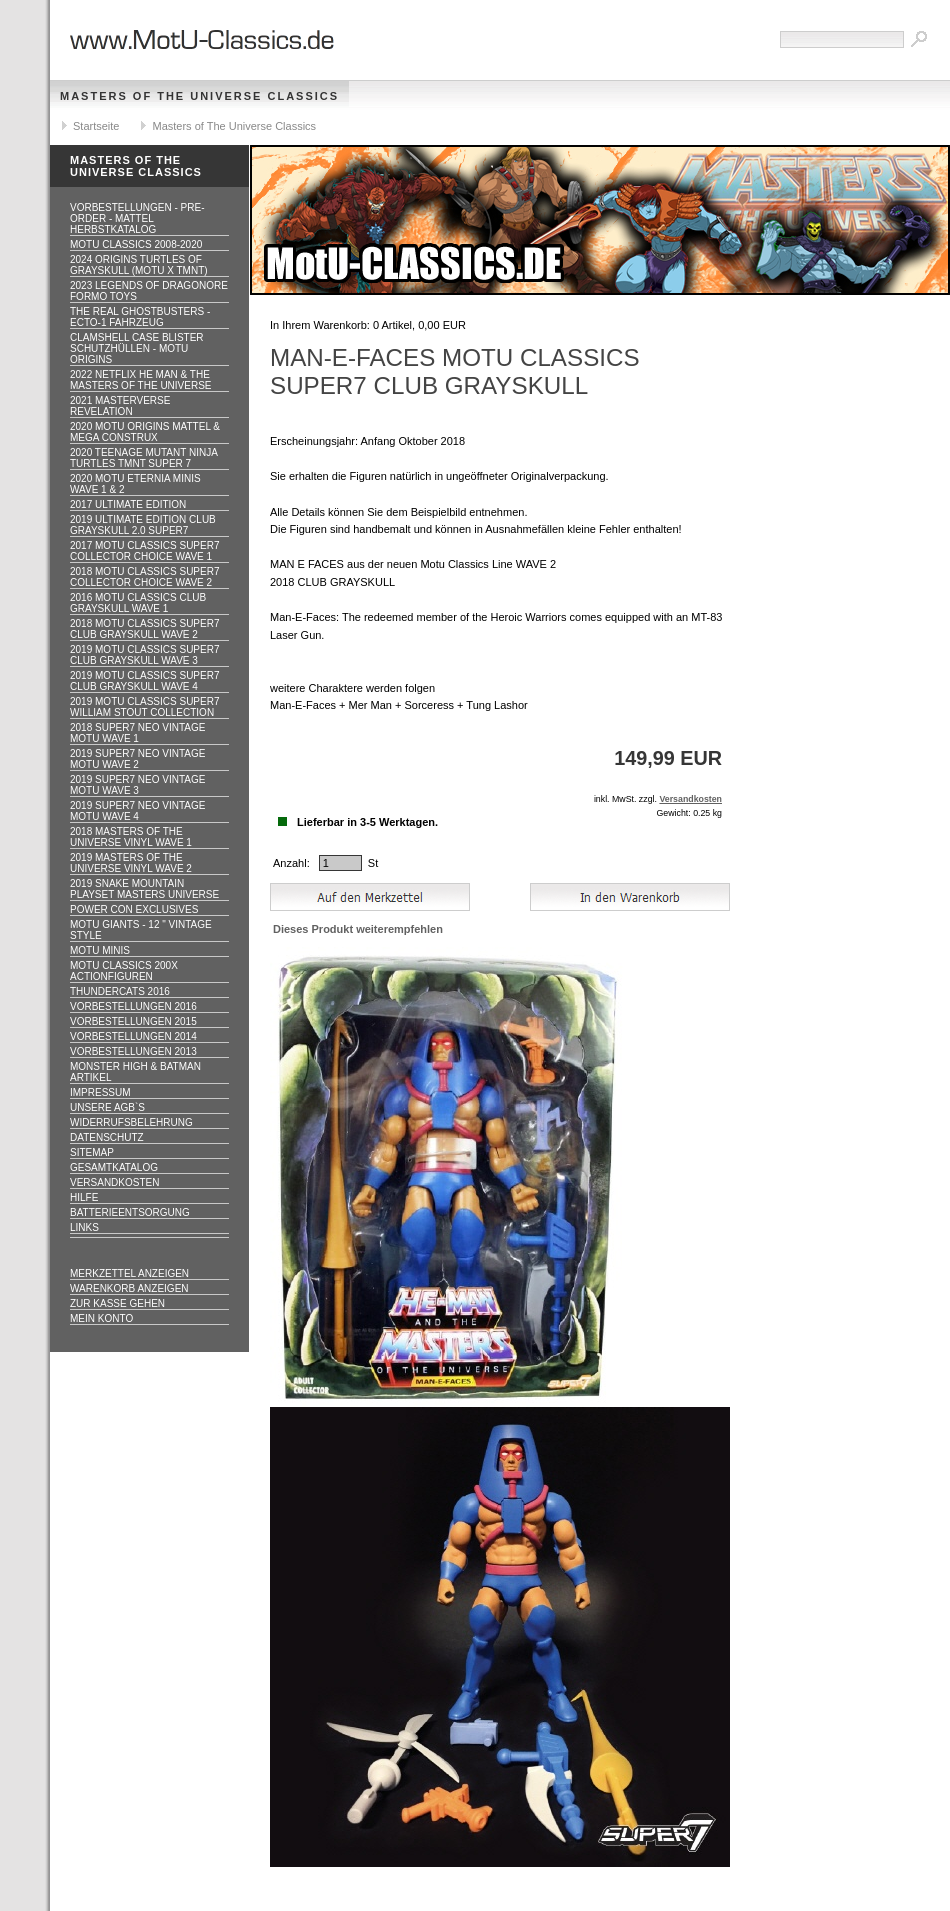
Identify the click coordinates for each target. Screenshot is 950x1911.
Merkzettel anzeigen (129, 1273)
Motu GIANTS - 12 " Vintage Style (141, 930)
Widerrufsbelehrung (131, 1122)
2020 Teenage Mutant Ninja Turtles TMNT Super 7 (144, 458)
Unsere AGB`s (107, 1107)
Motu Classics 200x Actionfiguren (124, 971)
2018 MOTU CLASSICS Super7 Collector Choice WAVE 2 (145, 577)
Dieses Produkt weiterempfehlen (358, 929)
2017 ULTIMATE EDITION (128, 504)
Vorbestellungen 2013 (133, 1051)
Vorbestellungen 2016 (133, 1006)
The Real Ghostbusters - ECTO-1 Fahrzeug (140, 317)
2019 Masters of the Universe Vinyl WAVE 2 (131, 863)
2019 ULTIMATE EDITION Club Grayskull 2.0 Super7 (143, 525)
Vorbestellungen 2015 (133, 1021)
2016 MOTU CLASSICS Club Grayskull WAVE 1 (138, 603)
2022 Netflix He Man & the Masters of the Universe (141, 380)
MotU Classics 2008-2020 (136, 244)
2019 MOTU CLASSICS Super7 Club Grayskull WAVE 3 (145, 655)
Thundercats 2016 (120, 991)
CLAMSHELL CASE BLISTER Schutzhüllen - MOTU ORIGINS (137, 348)
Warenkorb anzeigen (129, 1288)
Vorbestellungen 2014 (133, 1036)
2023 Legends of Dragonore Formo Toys (149, 291)
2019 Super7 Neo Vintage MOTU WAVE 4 (137, 811)
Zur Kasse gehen (117, 1303)
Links (84, 1227)
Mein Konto (101, 1318)
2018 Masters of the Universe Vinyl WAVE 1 (131, 837)
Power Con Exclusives (134, 909)
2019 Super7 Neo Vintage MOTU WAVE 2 (137, 759)
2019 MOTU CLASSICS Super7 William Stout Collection (145, 707)
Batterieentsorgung (130, 1212)
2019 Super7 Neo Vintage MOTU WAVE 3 (137, 785)
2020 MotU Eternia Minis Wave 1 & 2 (135, 484)
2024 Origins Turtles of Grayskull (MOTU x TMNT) (139, 265)
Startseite (96, 126)
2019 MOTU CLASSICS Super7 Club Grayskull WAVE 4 (145, 681)
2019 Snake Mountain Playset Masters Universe (144, 889)
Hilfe (84, 1197)
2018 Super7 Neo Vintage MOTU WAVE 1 (137, 733)
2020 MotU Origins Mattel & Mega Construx (145, 432)
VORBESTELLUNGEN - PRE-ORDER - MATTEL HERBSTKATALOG (137, 218)
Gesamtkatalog (114, 1167)
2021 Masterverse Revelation (120, 406)
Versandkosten (114, 1182)
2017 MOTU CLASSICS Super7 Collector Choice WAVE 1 (145, 551)
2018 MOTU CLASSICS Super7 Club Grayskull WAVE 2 (145, 629)
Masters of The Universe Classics (199, 96)
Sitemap (92, 1152)
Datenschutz (107, 1137)
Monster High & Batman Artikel (135, 1072)
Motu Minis (100, 950)
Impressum (100, 1092)
